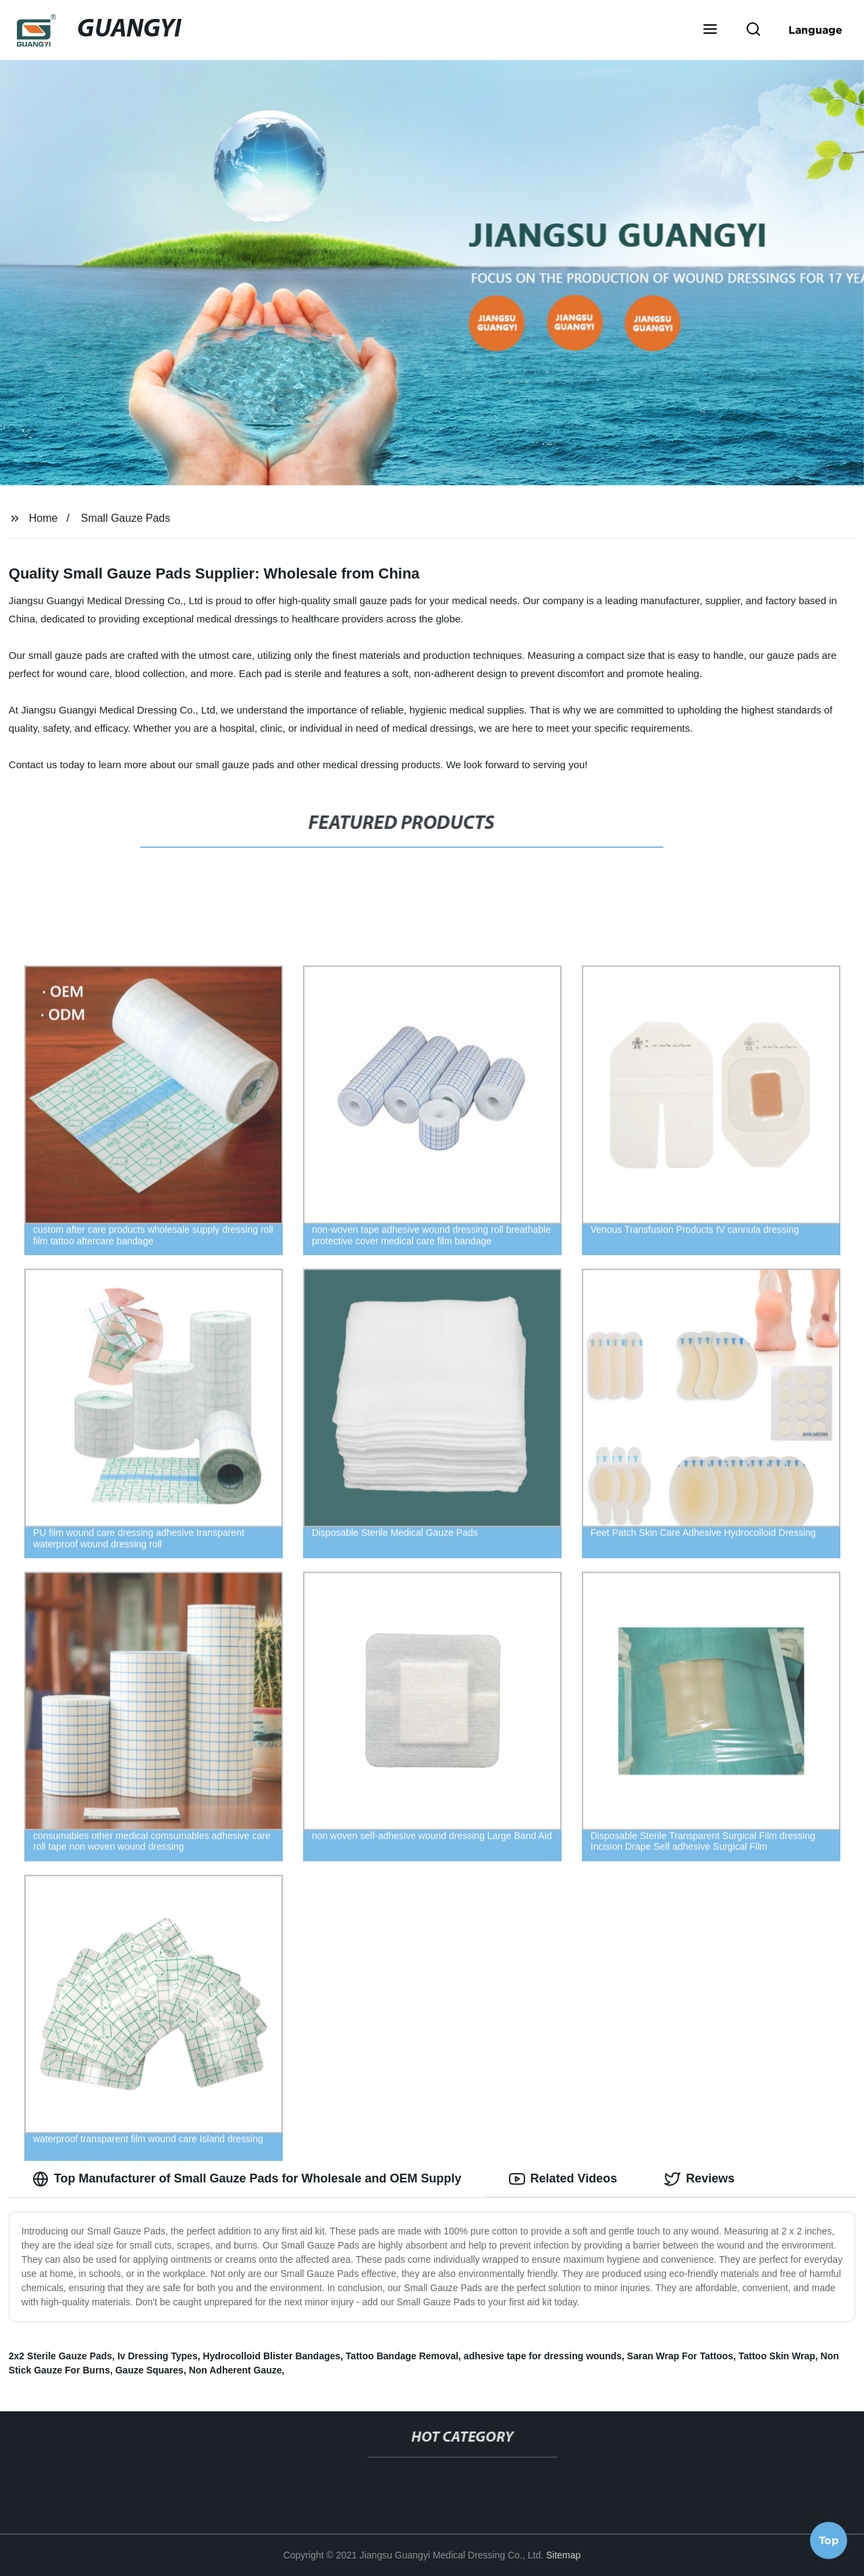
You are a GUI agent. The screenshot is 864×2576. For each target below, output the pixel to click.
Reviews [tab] (699, 2179)
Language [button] (815, 30)
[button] (710, 30)
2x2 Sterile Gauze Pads (60, 2356)
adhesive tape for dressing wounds (543, 2356)
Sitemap (563, 2555)
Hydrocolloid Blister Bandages (271, 2356)
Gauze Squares (149, 2370)
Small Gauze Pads (126, 518)
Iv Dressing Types (157, 2356)
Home (43, 518)
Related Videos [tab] (563, 2179)
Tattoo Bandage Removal (402, 2356)
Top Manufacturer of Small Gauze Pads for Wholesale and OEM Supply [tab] (247, 2179)
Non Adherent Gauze (235, 2370)
